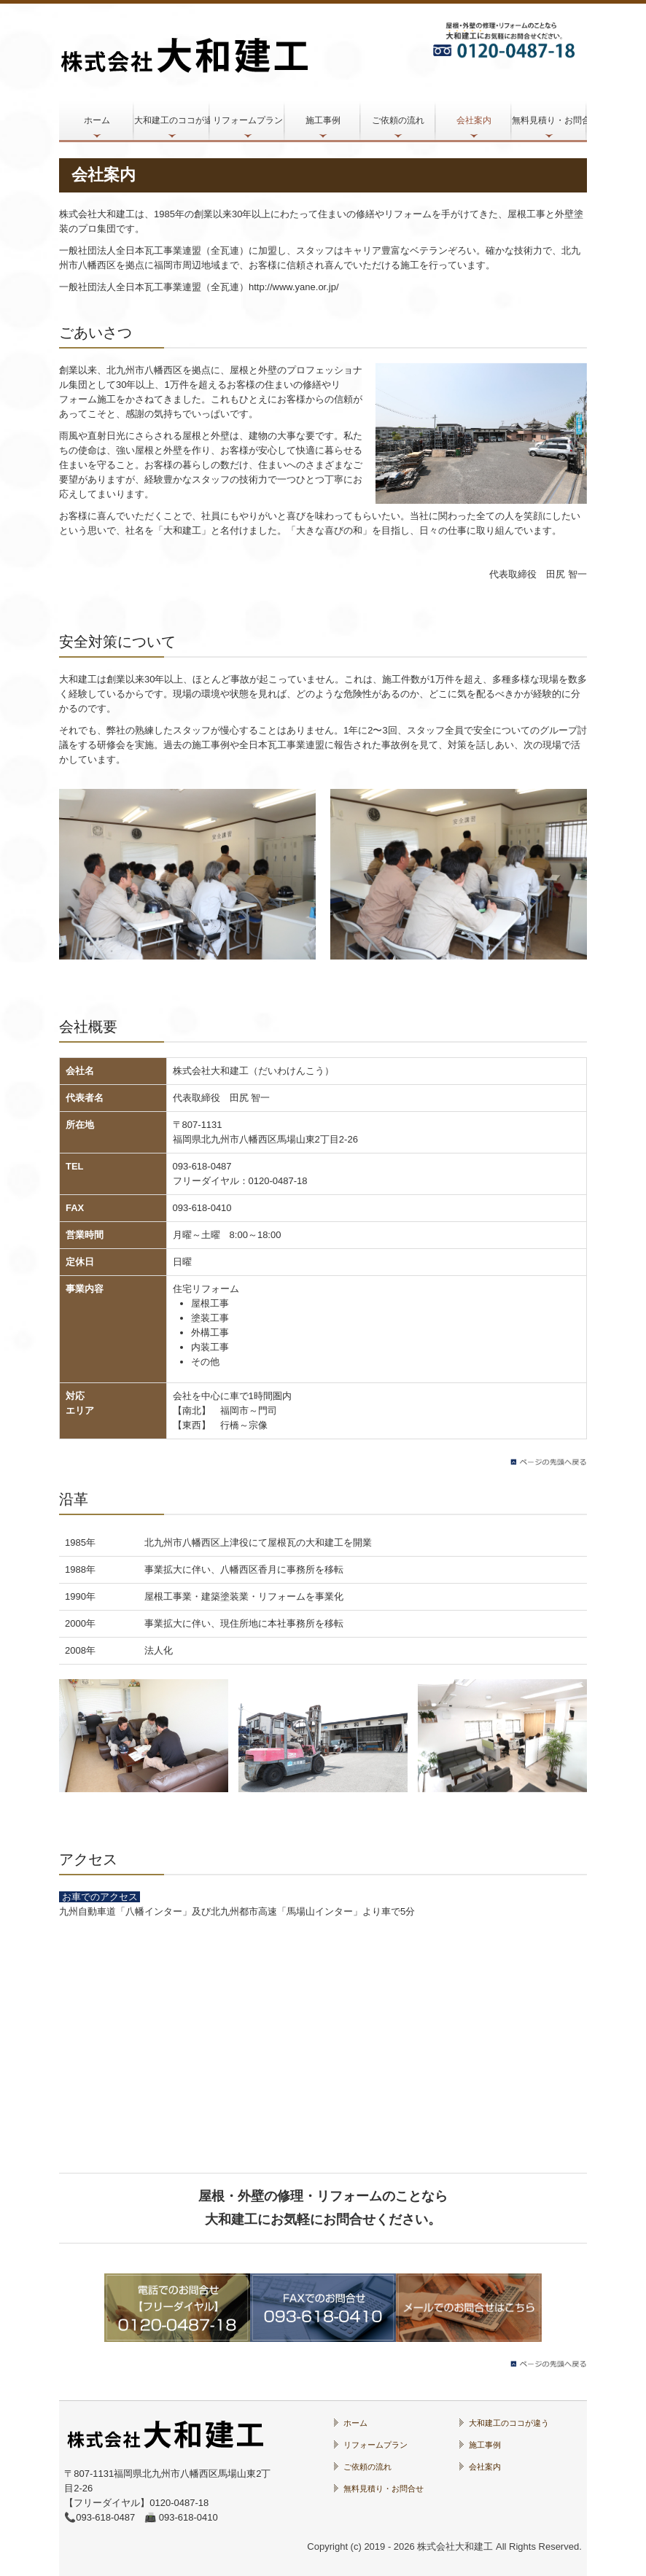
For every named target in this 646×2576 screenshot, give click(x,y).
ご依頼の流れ (398, 120)
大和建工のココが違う (171, 120)
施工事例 (323, 120)
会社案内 (473, 120)
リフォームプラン (248, 120)
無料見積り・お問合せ (549, 120)
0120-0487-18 (278, 1180)
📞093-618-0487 (99, 2517)
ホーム (97, 120)
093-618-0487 (202, 1166)
